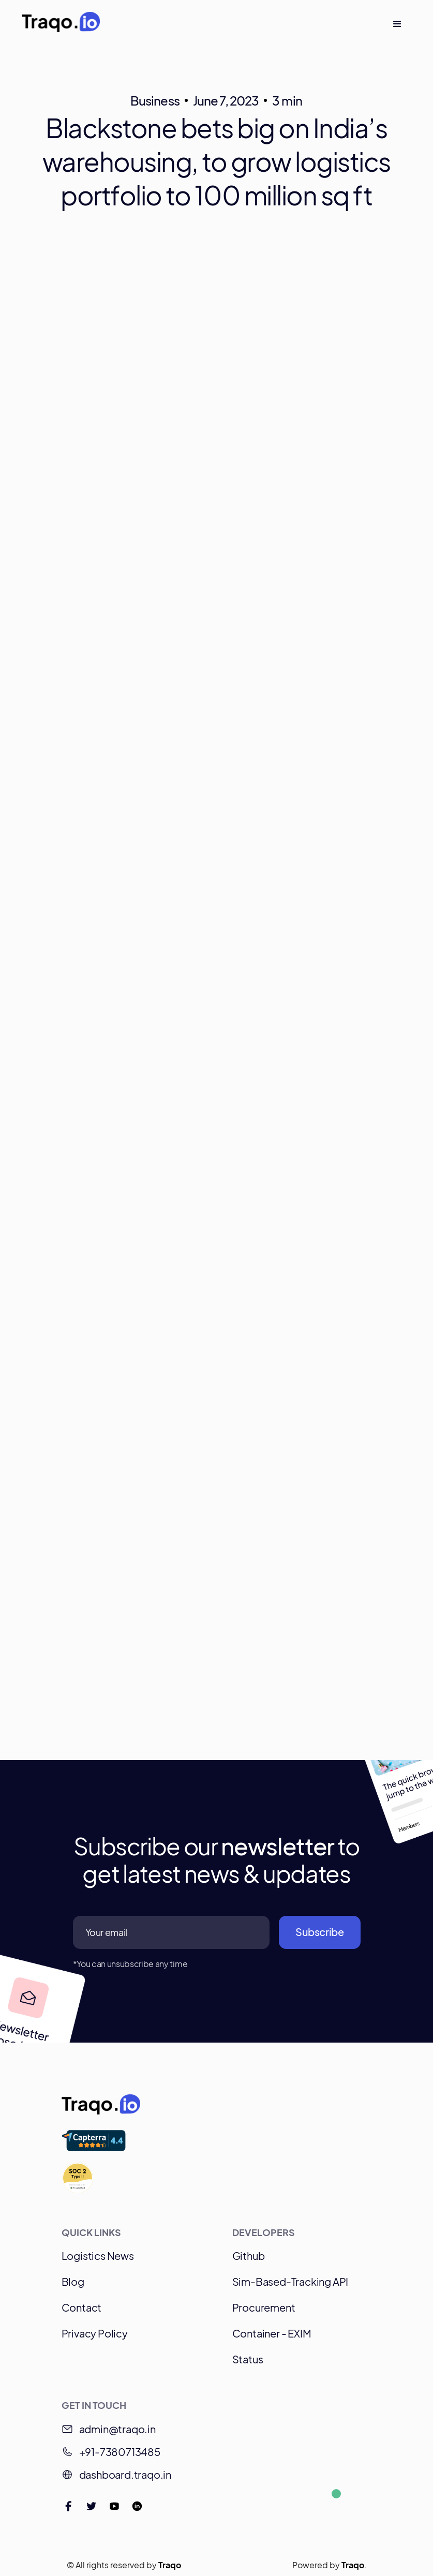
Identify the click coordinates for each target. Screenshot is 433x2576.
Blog (73, 2281)
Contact (82, 2307)
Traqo (169, 2565)
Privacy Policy (95, 2333)
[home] (61, 24)
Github (248, 2255)
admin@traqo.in (117, 2428)
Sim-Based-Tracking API (290, 2281)
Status (247, 2358)
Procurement (263, 2307)
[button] (397, 24)
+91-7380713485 (119, 2451)
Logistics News (98, 2255)
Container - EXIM (271, 2333)
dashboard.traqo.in (125, 2474)
